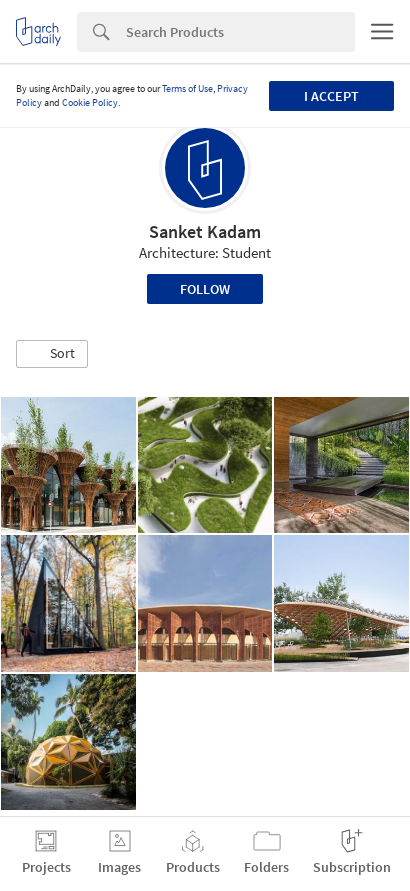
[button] (52, 354)
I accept (331, 96)
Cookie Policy (90, 102)
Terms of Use (187, 88)
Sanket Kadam (205, 231)
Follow (205, 289)
